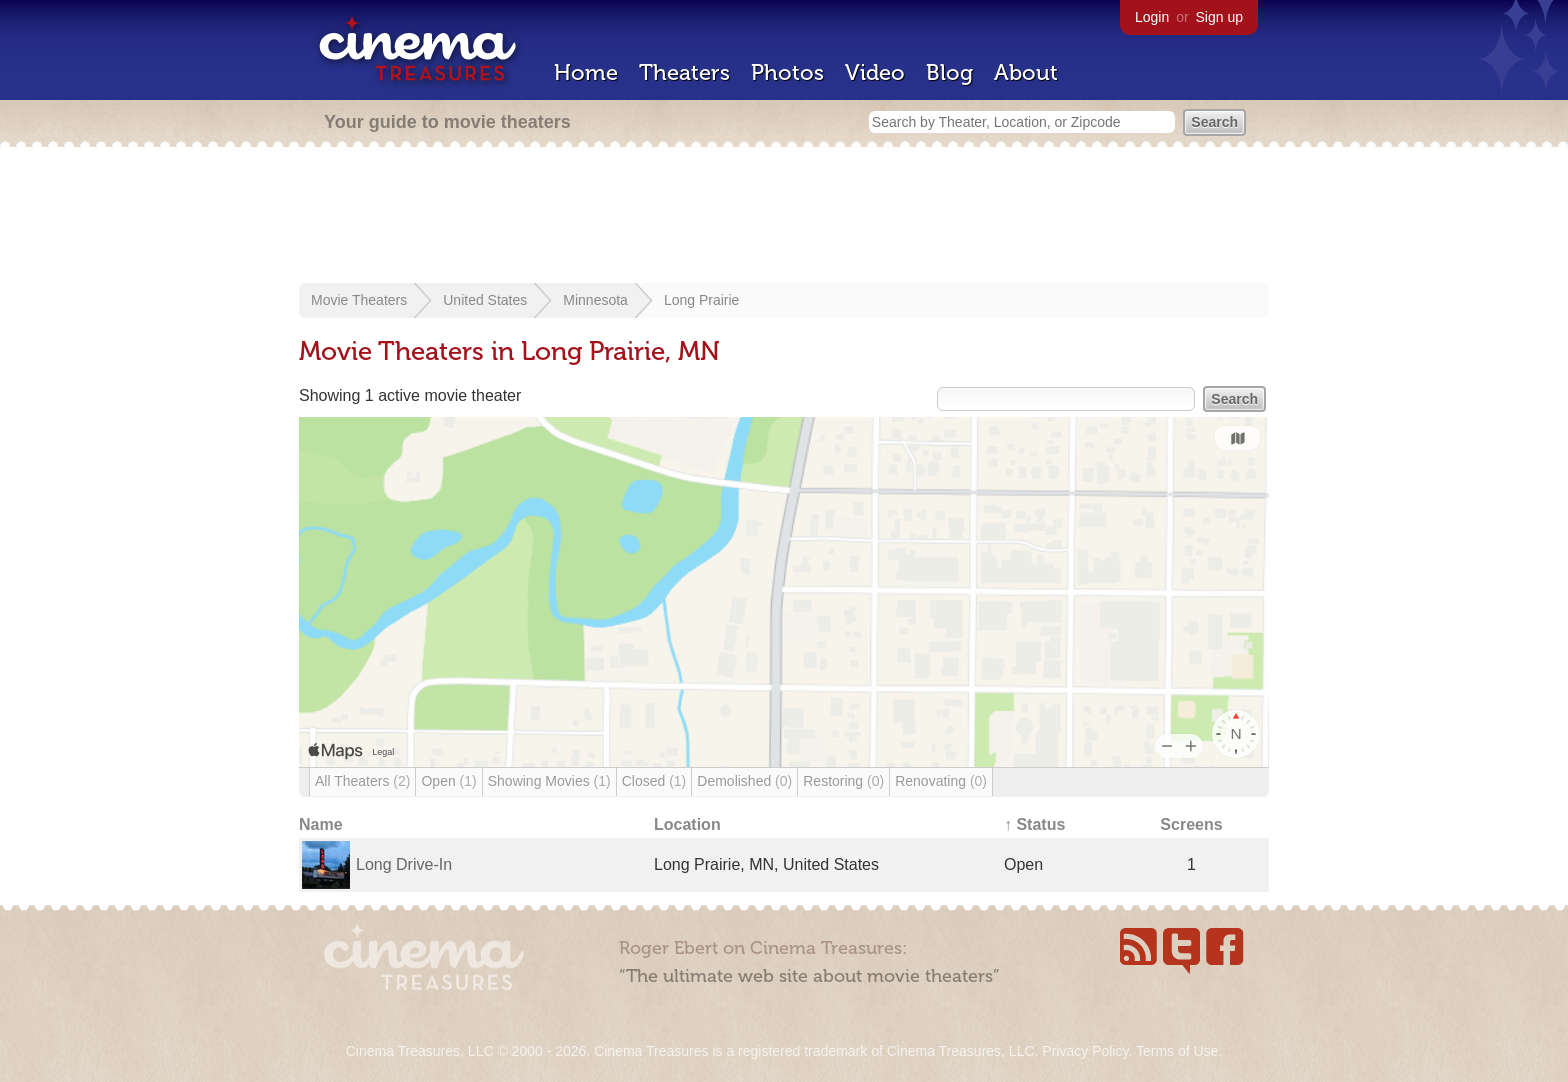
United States (485, 300)
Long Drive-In (404, 864)
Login (1152, 17)
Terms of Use (1177, 1051)
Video (875, 72)
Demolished (744, 781)
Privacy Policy (1085, 1051)
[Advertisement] (784, 217)
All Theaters (362, 781)
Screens (1191, 824)
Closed (654, 781)
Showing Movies (549, 781)
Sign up (1219, 17)
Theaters (684, 72)
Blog (949, 72)
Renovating (941, 781)
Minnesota (595, 300)
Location (687, 824)
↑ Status (1034, 824)
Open (448, 781)
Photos (787, 72)
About (1026, 72)
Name (321, 824)
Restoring (843, 781)
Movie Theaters (359, 300)
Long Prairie (702, 300)
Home (586, 72)
